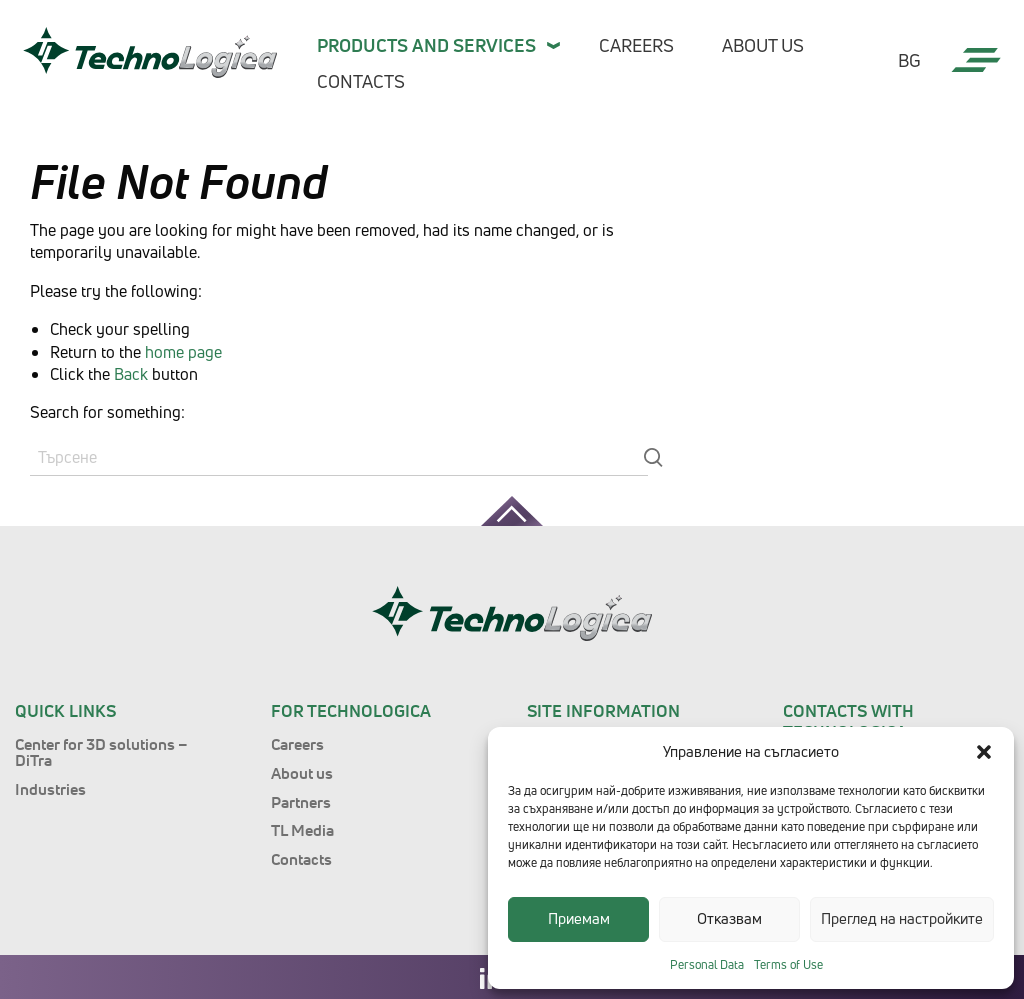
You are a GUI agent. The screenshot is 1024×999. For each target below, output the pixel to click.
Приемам (579, 918)
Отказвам (729, 918)
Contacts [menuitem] (361, 81)
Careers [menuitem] (636, 45)
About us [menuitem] (763, 45)
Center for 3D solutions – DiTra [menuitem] (101, 752)
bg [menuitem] (909, 61)
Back (131, 374)
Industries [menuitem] (50, 789)
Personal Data (707, 964)
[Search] (339, 458)
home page (183, 352)
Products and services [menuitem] (426, 45)
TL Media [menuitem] (302, 830)
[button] (984, 752)
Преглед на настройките (902, 918)
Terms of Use (788, 964)
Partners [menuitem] (301, 802)
